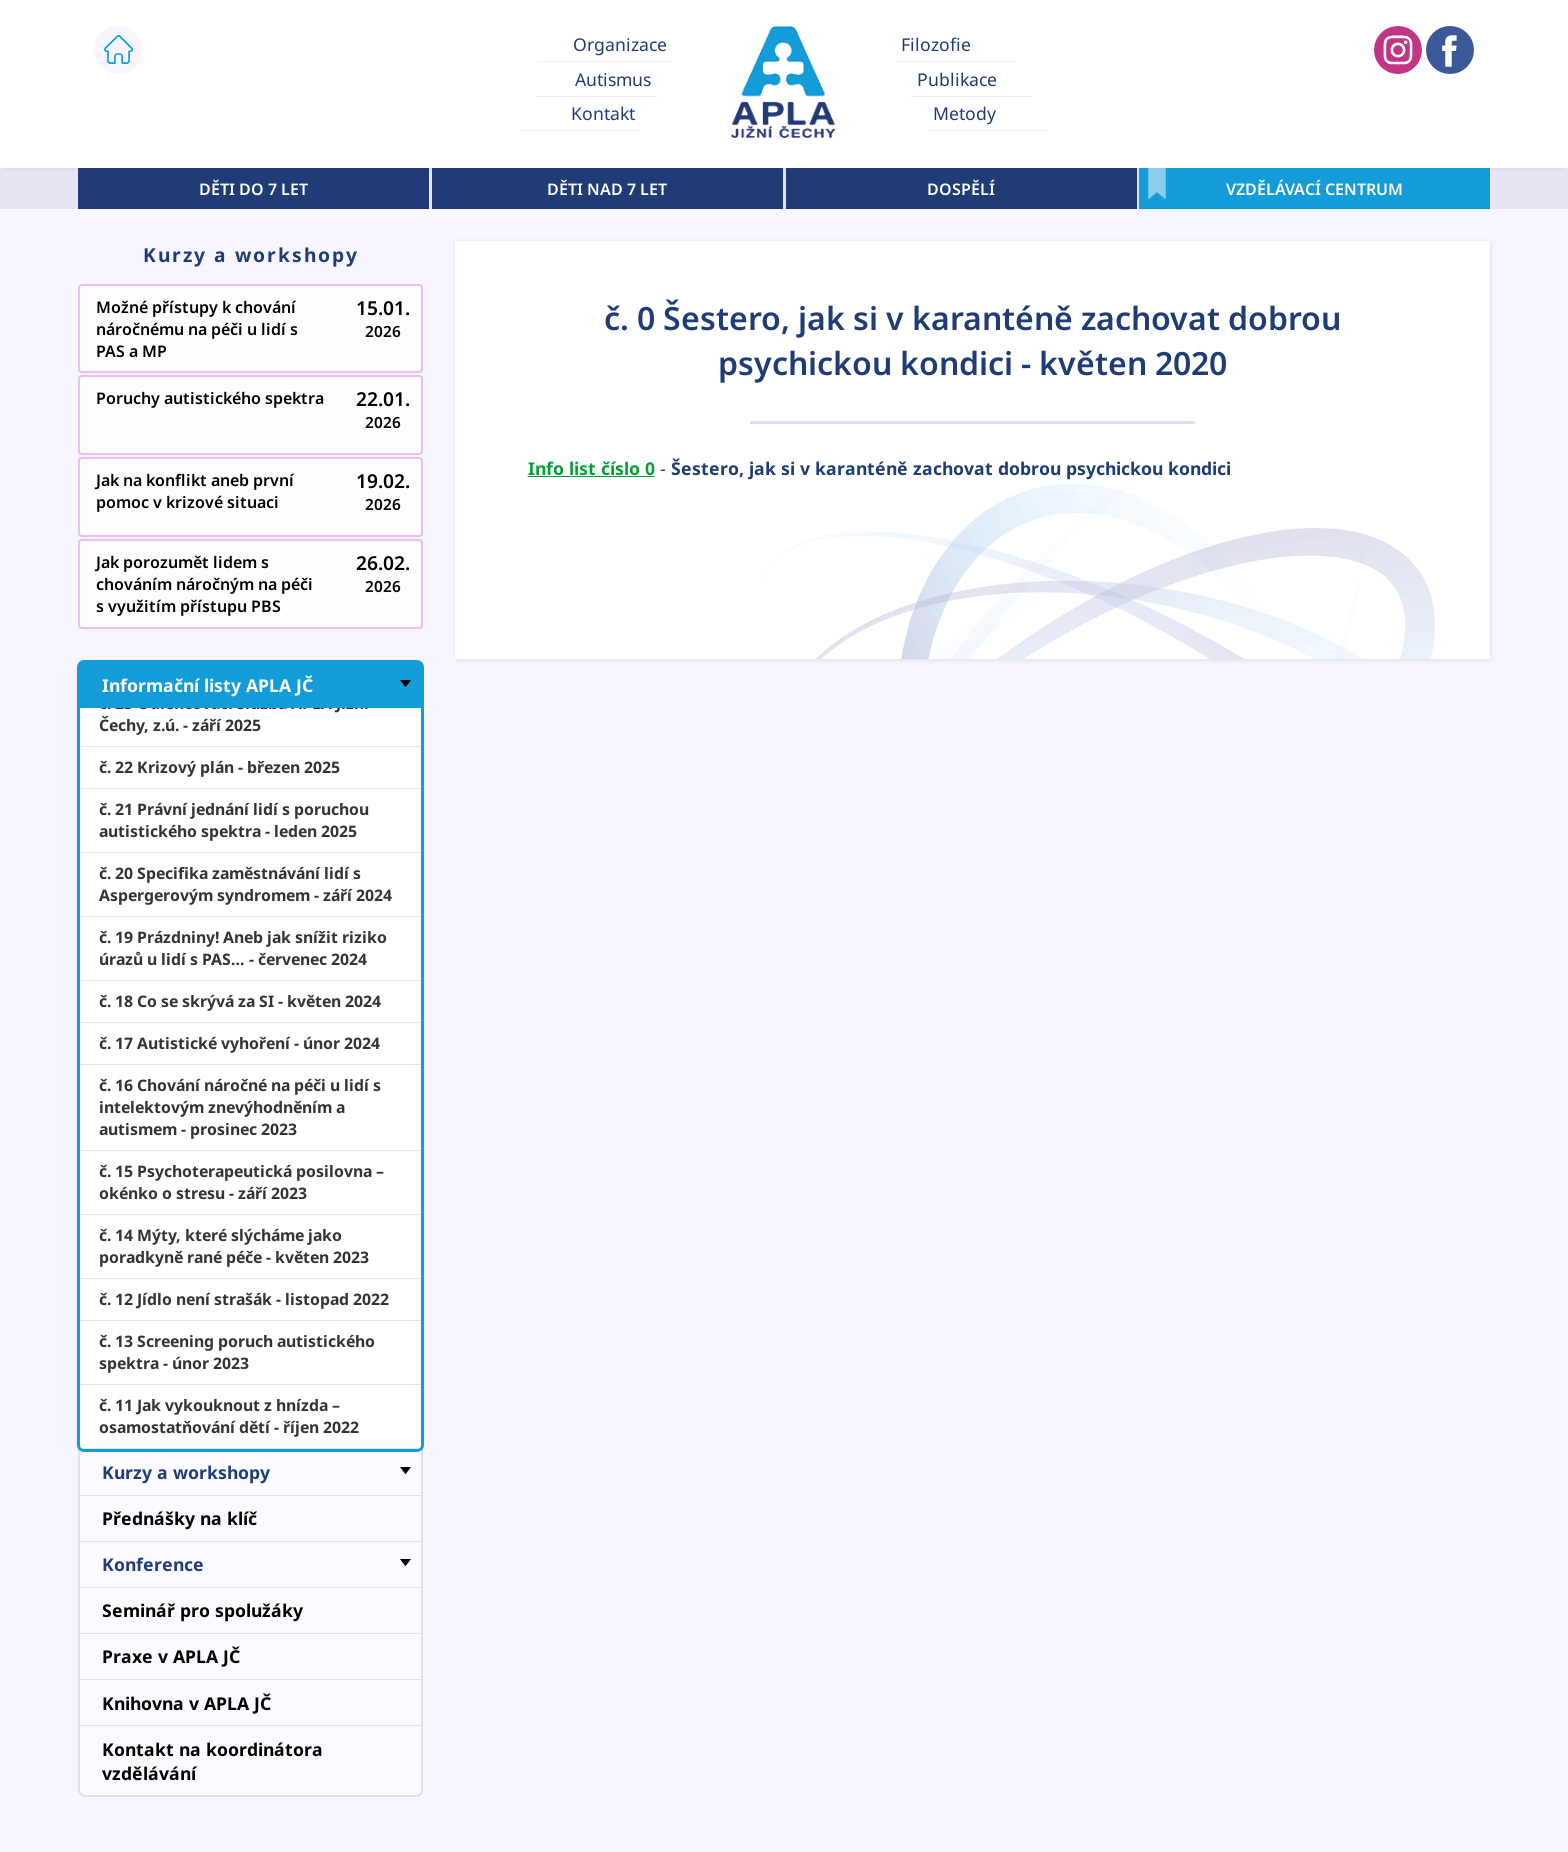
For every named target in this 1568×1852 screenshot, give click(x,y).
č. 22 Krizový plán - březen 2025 (219, 767)
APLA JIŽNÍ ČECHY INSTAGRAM (1398, 50)
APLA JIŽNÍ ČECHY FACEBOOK (1450, 50)
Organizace (620, 44)
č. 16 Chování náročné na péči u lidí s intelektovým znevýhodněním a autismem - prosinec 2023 (240, 1107)
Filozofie (936, 44)
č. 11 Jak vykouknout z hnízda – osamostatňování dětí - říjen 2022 (229, 1416)
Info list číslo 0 (591, 468)
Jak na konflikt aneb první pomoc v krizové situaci (252, 501)
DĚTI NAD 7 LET (607, 189)
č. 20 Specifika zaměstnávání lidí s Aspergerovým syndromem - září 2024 (245, 884)
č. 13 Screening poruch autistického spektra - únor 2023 (237, 1352)
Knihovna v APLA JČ (186, 1703)
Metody (964, 114)
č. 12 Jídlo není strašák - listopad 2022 (244, 1299)
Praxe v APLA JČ (171, 1656)
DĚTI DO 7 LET (253, 189)
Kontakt (603, 114)
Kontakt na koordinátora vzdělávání (212, 1761)
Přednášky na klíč (179, 1518)
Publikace (957, 79)
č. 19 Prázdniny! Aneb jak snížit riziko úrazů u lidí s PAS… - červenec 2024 (243, 948)
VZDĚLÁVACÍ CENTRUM (1314, 189)
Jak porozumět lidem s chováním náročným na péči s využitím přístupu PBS (252, 588)
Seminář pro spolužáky (202, 1610)
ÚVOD (118, 50)
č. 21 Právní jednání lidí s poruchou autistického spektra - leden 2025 (234, 820)
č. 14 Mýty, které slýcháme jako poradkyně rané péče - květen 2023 (234, 1246)
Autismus (613, 79)
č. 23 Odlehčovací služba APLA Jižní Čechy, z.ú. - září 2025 (234, 714)
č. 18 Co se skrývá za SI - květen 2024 (240, 1001)
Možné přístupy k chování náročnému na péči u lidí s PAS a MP (252, 333)
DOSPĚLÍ (961, 189)
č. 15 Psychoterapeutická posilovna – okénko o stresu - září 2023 (241, 1182)
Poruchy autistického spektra (252, 419)
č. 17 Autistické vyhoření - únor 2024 (239, 1043)
